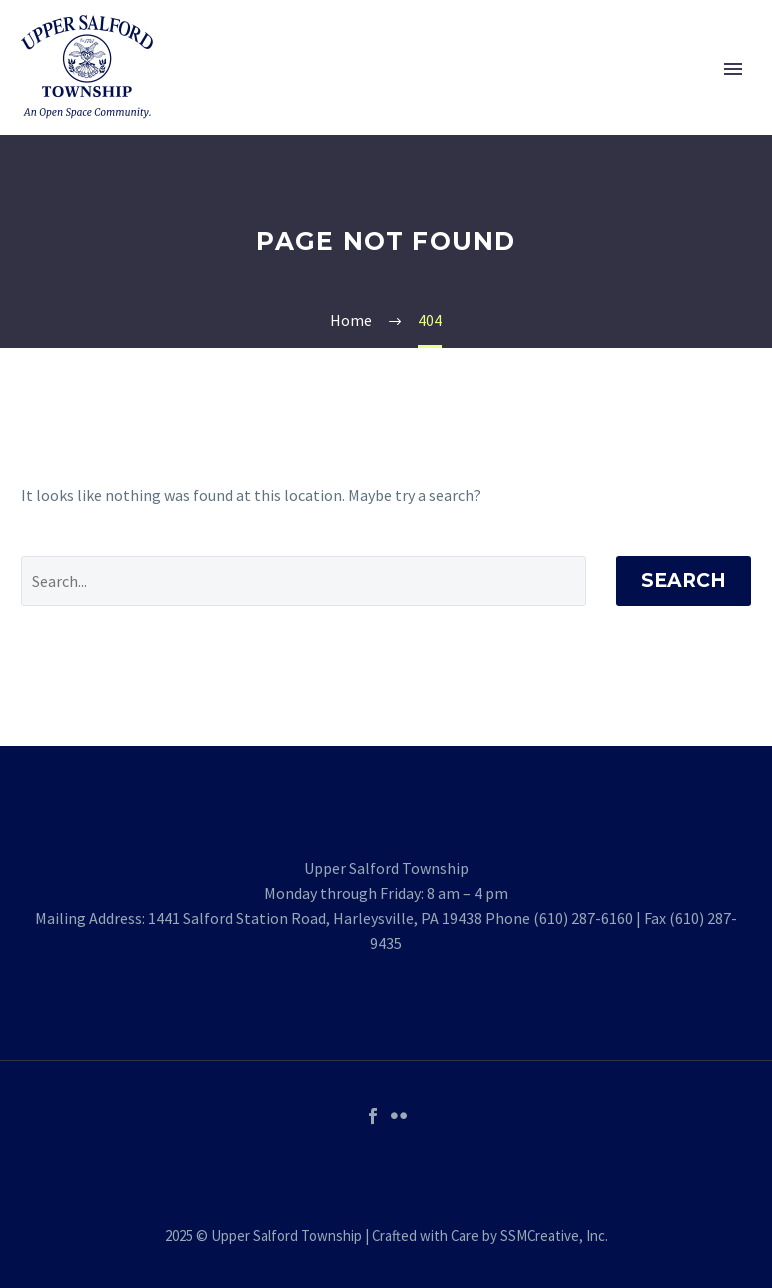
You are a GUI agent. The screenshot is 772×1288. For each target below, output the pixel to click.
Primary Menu (733, 69)
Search (683, 580)
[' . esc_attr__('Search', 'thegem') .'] (303, 581)
